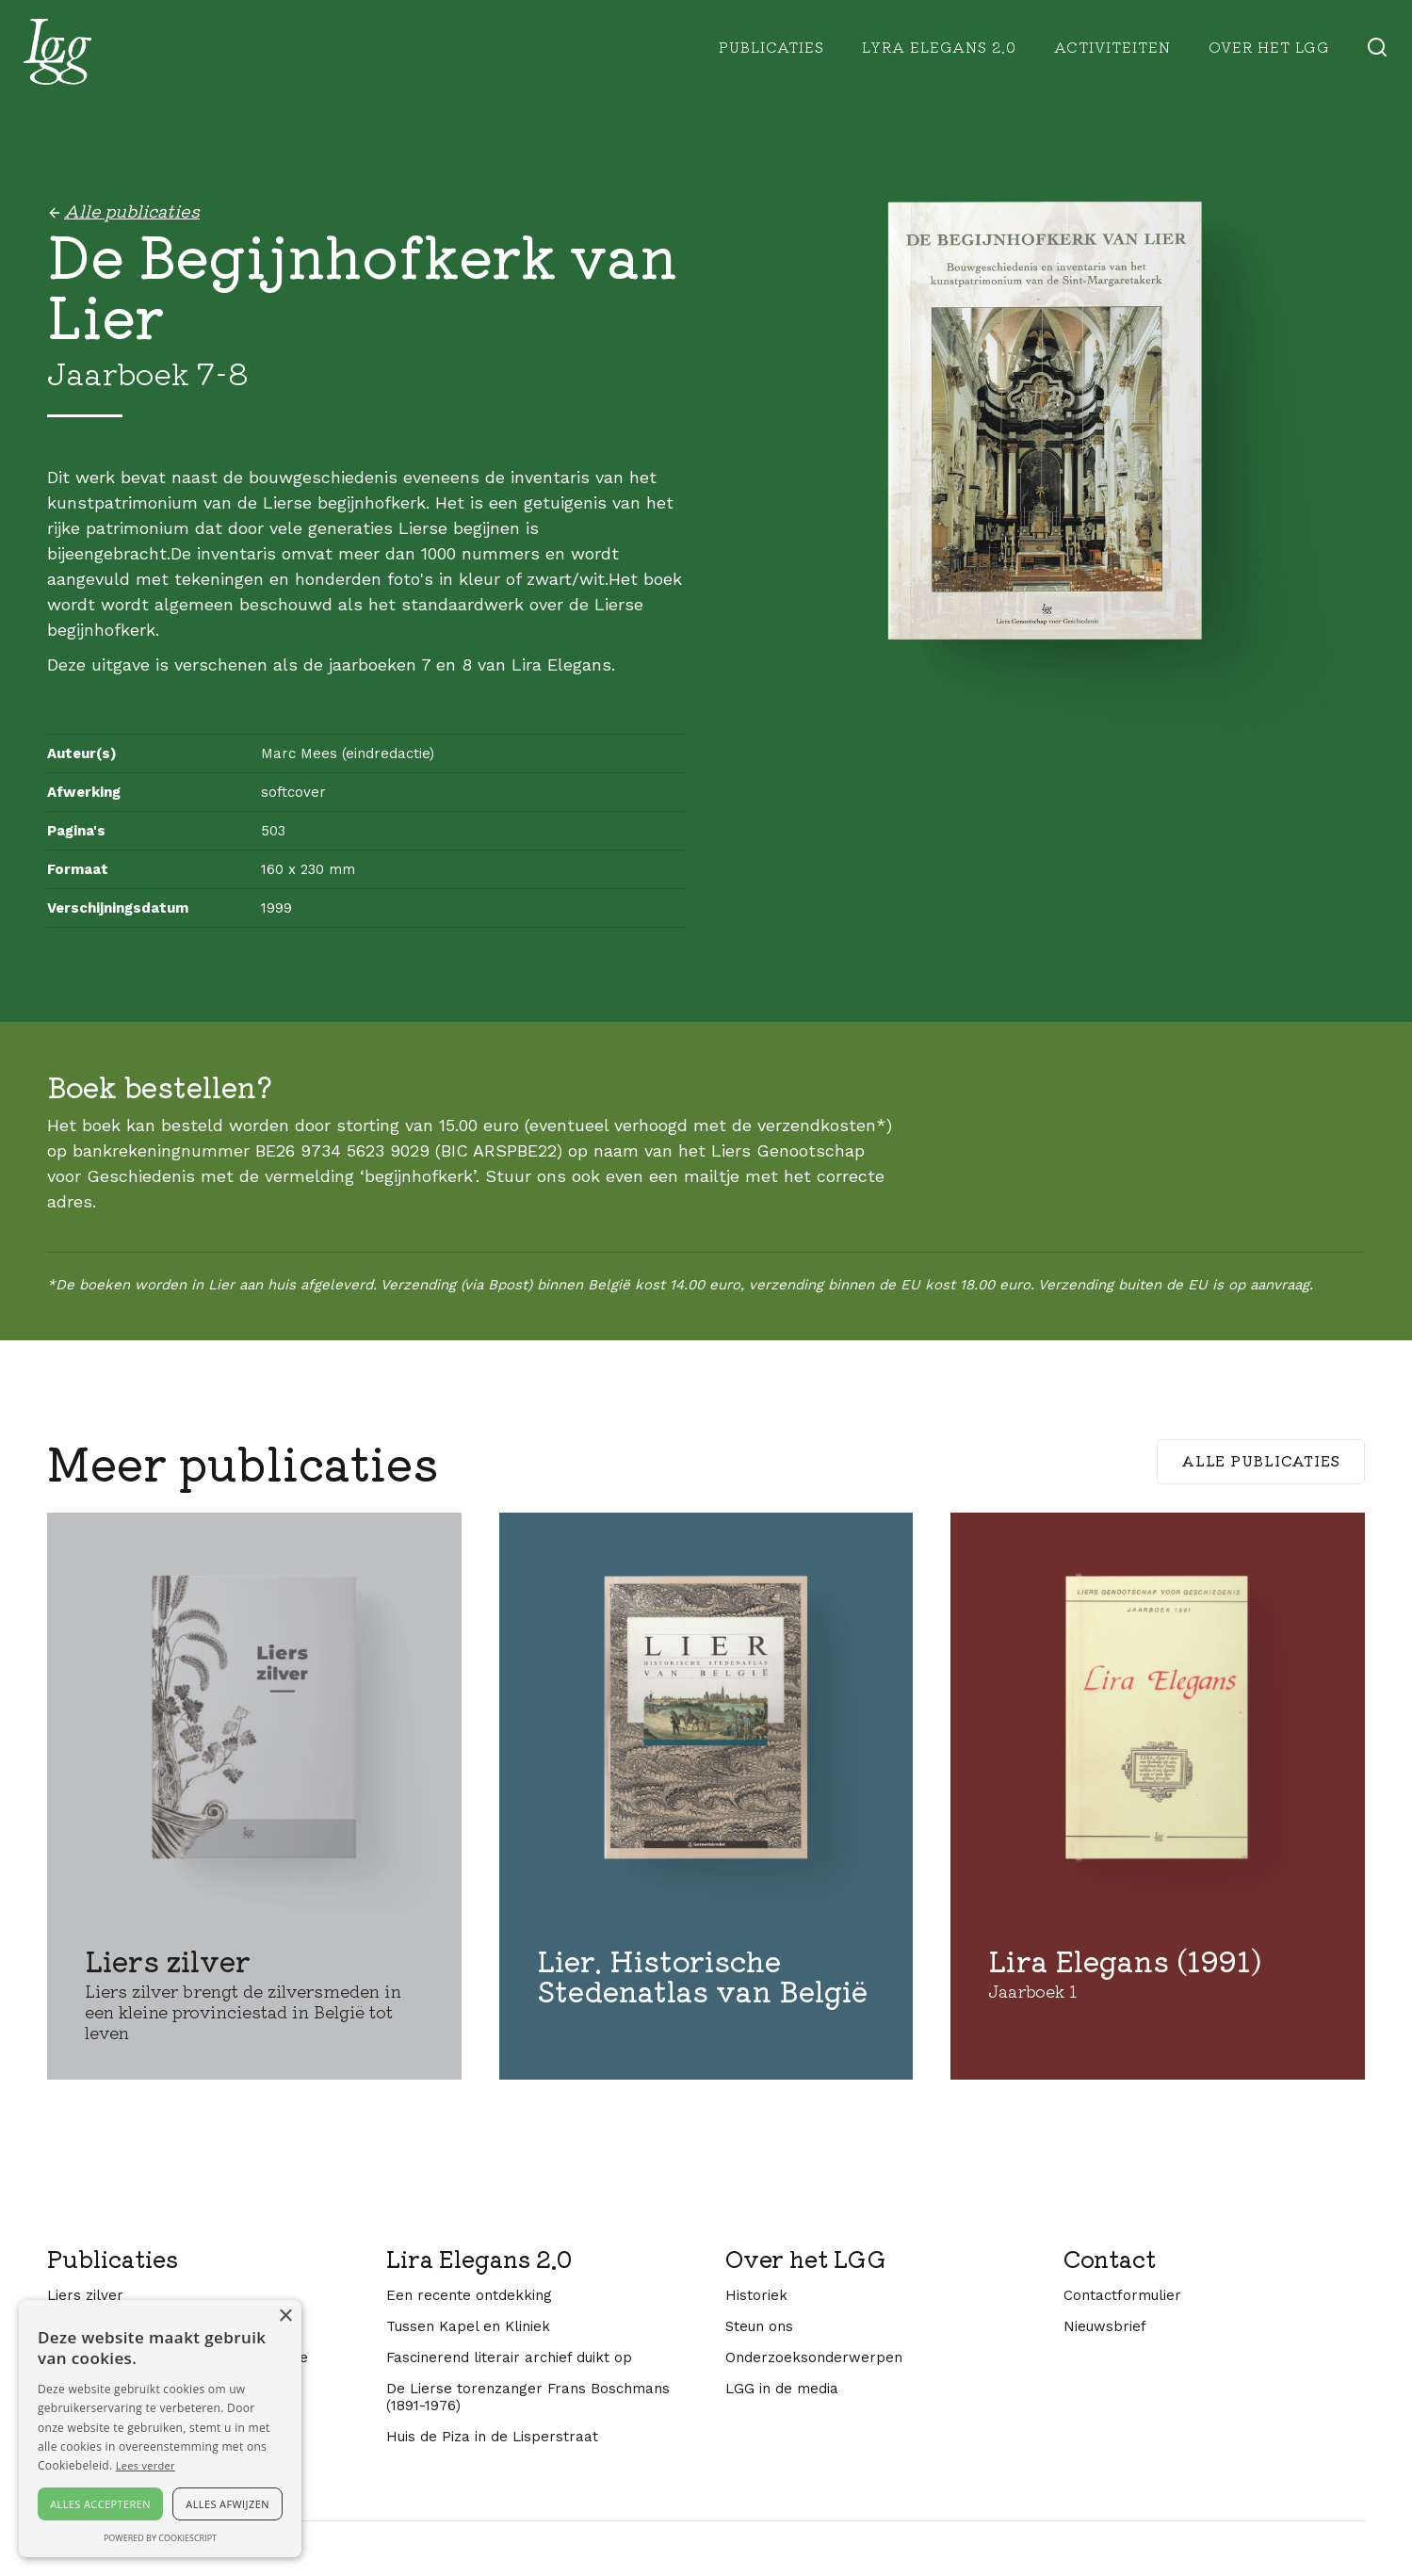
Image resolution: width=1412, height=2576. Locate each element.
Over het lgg (1269, 47)
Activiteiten (1112, 47)
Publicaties (771, 47)
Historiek (756, 2295)
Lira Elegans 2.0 (479, 2258)
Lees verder (145, 2465)
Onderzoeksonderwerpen (813, 2357)
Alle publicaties (1260, 1460)
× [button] (285, 2316)
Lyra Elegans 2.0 (939, 47)
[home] (57, 52)
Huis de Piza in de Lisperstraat (492, 2436)
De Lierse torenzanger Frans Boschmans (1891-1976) (528, 2397)
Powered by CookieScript (160, 2538)
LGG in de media (781, 2388)
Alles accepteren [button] (100, 2504)
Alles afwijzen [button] (227, 2504)
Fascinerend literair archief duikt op (509, 2357)
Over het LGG (805, 2258)
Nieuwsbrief (1104, 2326)
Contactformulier (1122, 2295)
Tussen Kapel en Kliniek (468, 2326)
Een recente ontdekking (469, 2295)
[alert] (160, 2428)
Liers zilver (85, 2295)
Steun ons (759, 2326)
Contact (1109, 2258)
